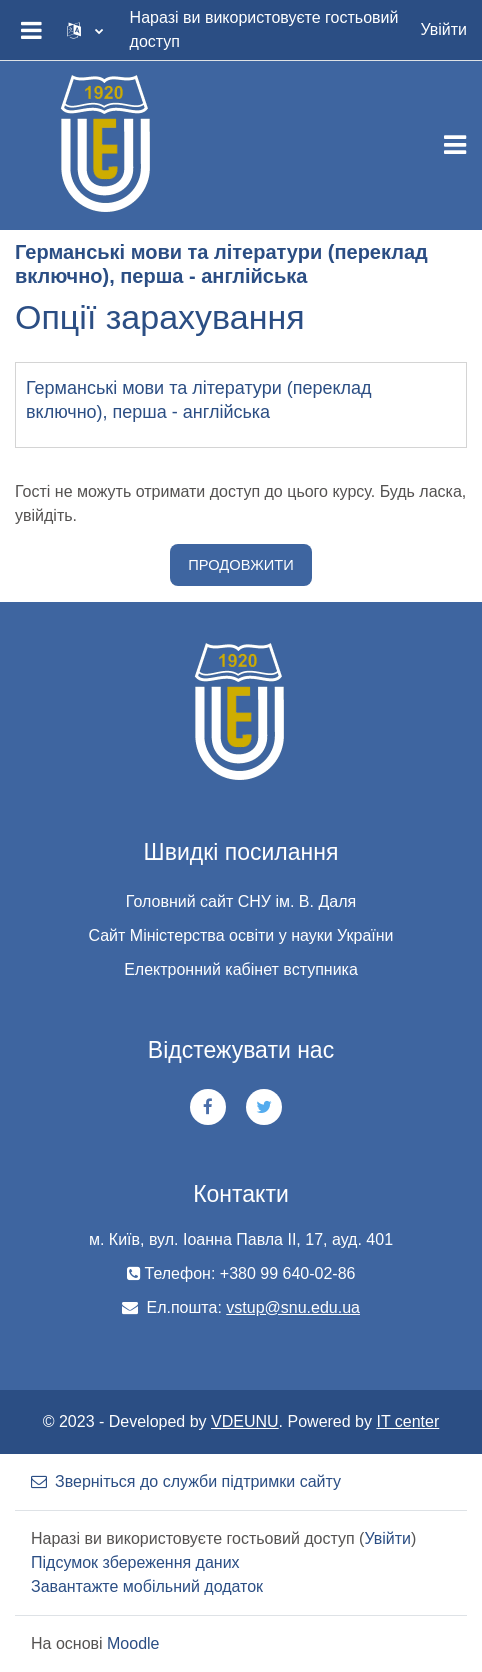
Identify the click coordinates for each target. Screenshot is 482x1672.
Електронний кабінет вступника (241, 969)
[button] (85, 30)
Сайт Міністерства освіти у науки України (240, 935)
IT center (407, 1421)
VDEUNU (245, 1421)
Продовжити (240, 565)
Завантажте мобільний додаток (147, 1586)
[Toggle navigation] (455, 145)
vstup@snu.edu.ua (293, 1307)
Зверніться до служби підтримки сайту (186, 1481)
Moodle (133, 1643)
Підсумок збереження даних (135, 1562)
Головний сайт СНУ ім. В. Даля (241, 901)
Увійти (443, 29)
